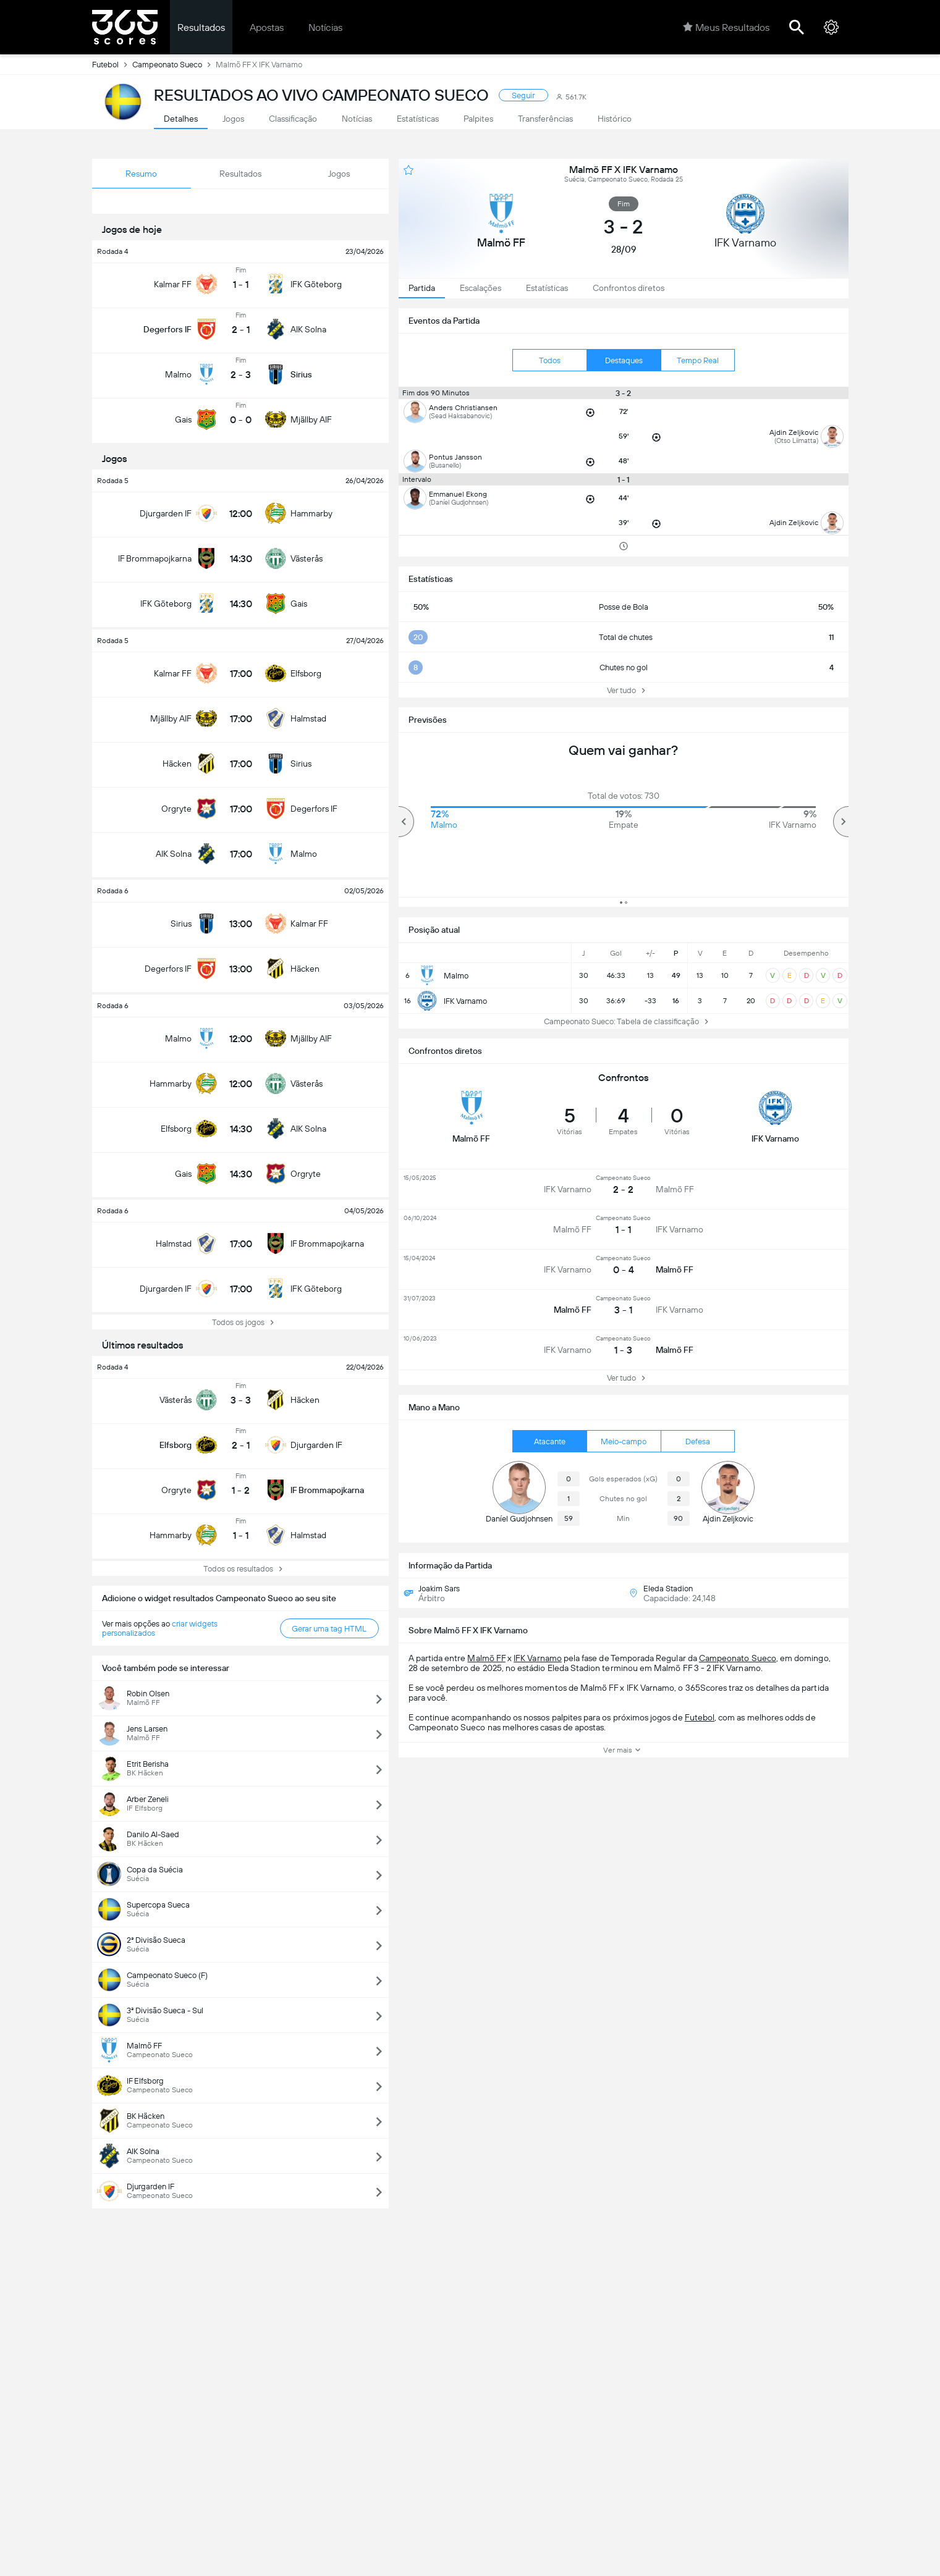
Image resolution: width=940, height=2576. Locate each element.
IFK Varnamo (538, 1658)
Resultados (201, 27)
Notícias (325, 27)
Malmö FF (486, 1658)
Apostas (267, 27)
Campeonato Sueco (174, 64)
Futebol (112, 64)
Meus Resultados (726, 27)
